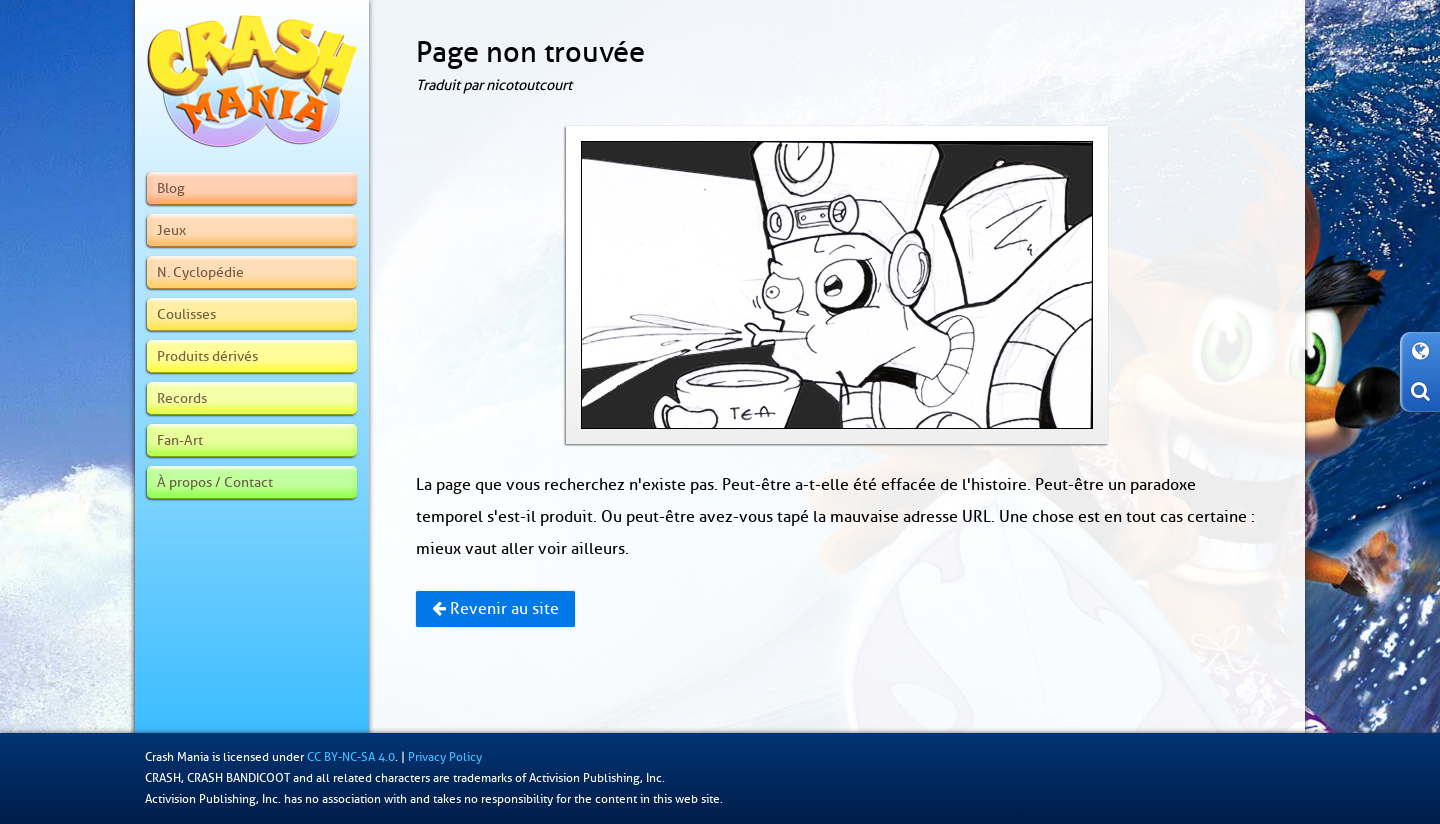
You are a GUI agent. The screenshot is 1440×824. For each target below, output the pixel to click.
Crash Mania (177, 757)
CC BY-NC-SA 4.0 (351, 757)
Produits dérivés (207, 356)
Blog (171, 188)
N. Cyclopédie (200, 272)
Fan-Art (180, 440)
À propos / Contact (215, 482)
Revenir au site (495, 609)
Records (182, 398)
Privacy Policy (445, 757)
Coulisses (186, 314)
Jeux (171, 230)
